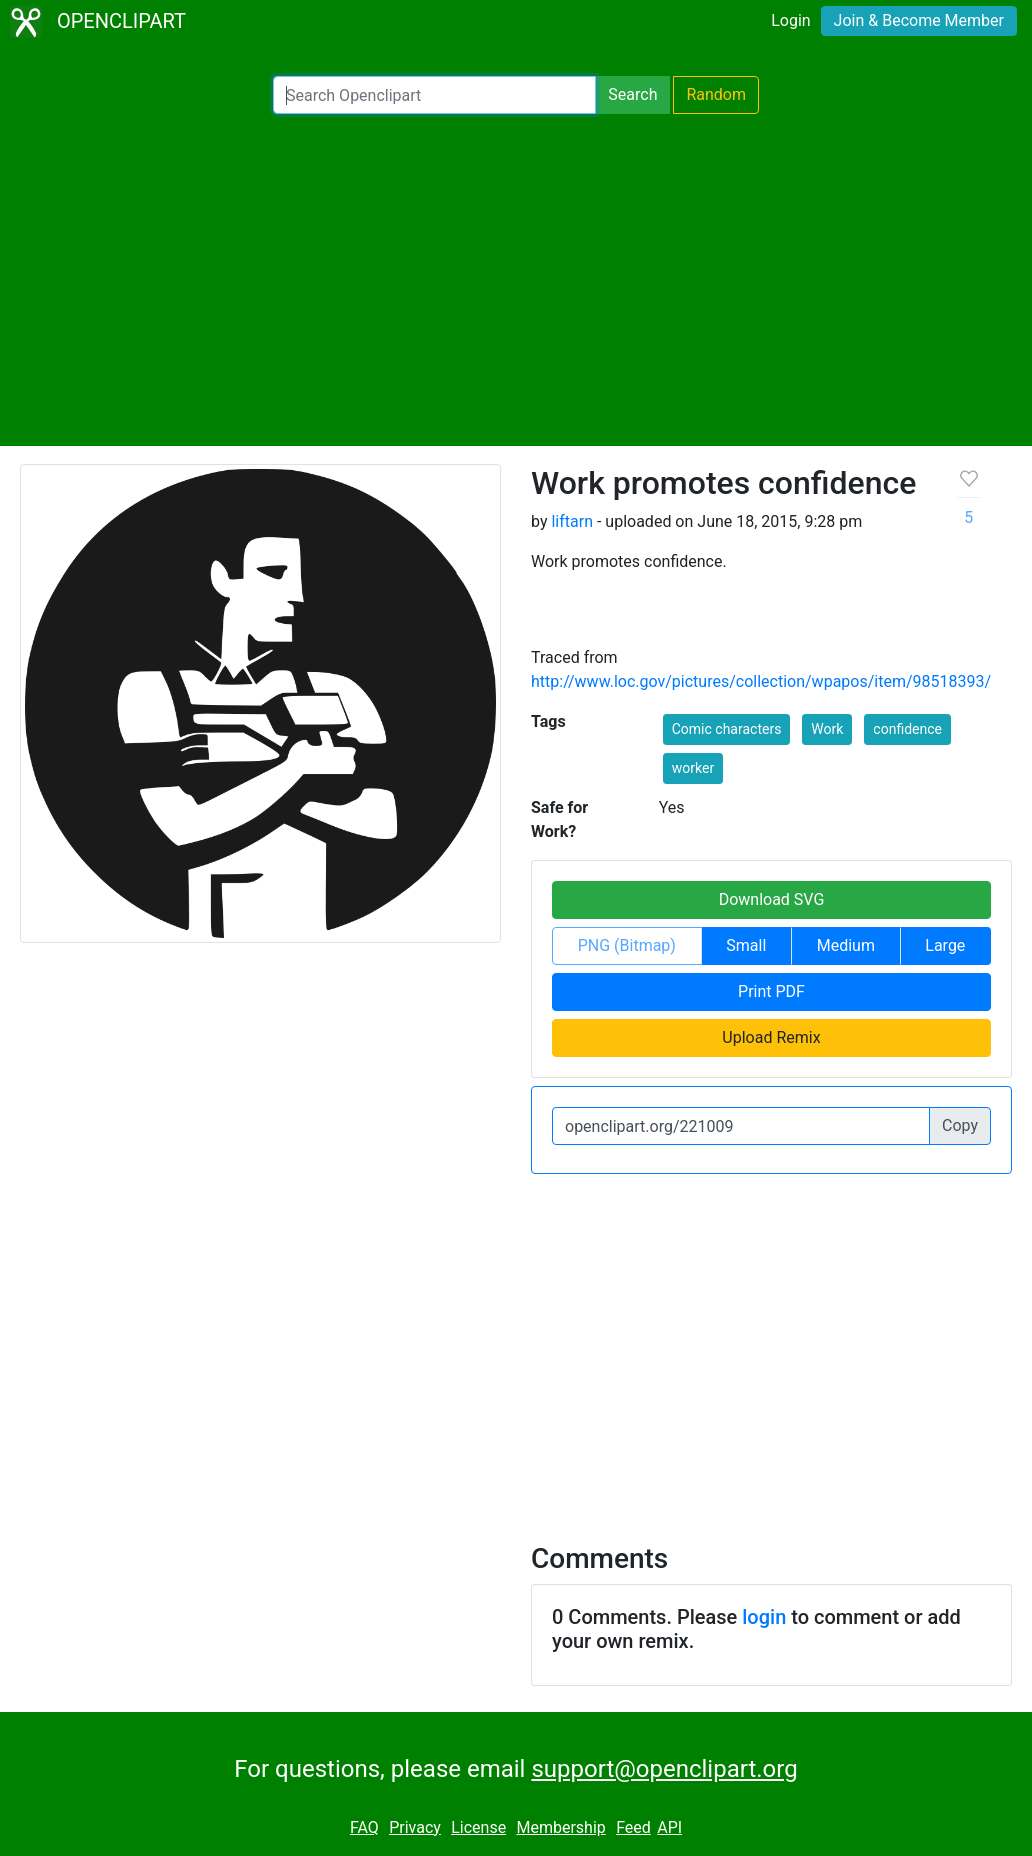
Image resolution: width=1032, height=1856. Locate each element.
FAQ (364, 1827)
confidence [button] (907, 729)
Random (716, 94)
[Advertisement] (516, 280)
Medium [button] (846, 945)
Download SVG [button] (772, 899)
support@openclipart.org (664, 1769)
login (764, 1617)
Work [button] (827, 729)
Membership (560, 1827)
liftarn (572, 521)
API (669, 1827)
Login (790, 20)
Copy (960, 1125)
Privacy (415, 1827)
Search (632, 94)
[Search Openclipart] (434, 95)
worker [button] (693, 768)
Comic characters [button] (727, 729)
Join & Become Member (919, 20)
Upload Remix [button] (771, 1037)
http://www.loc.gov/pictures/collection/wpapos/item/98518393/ (761, 681)
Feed (633, 1827)
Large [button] (945, 945)
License (478, 1827)
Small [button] (746, 945)
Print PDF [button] (771, 991)
